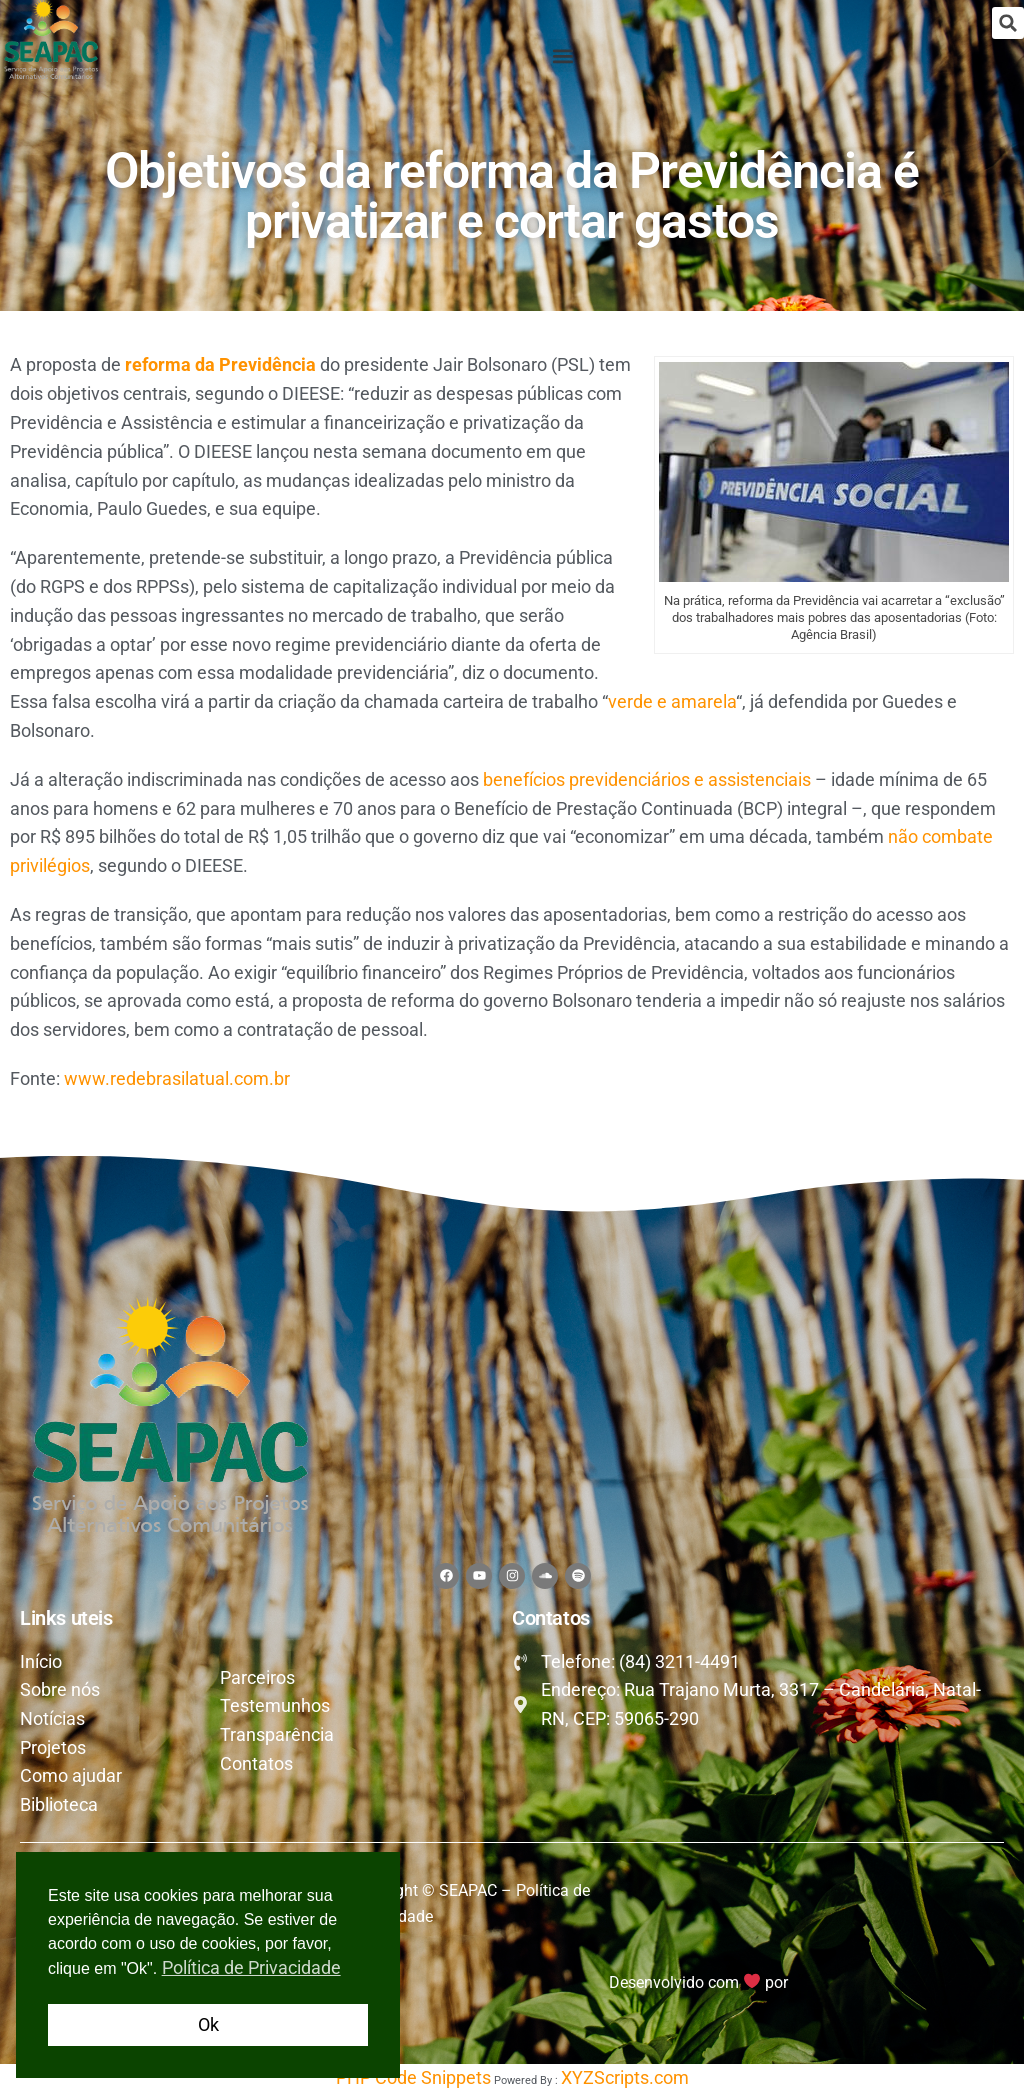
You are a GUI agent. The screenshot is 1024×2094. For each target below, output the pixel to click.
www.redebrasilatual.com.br (177, 1078)
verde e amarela (672, 701)
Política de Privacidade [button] (251, 1967)
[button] (1008, 23)
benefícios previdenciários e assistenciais (647, 779)
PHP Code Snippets (413, 2078)
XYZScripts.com (625, 2078)
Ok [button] (208, 2024)
